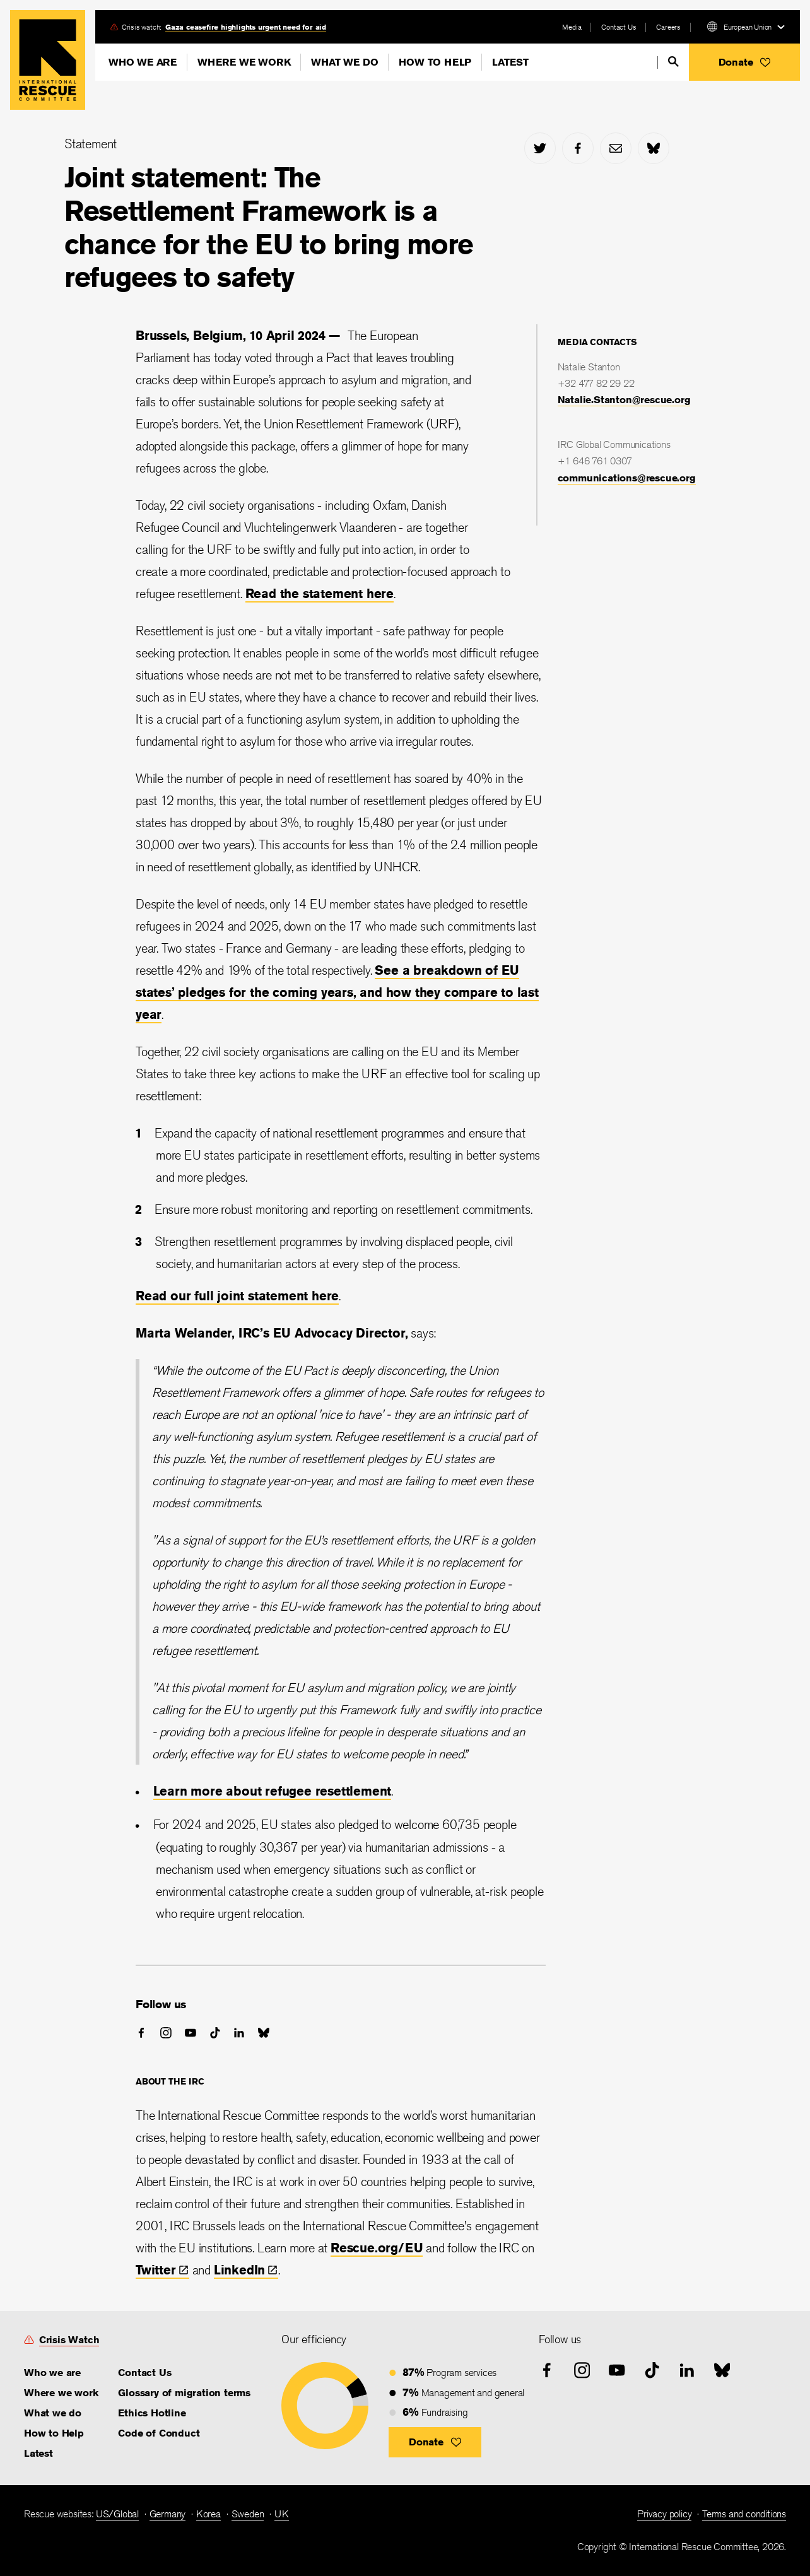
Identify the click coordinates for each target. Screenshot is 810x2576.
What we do (344, 62)
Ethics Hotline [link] (151, 2413)
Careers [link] (668, 27)
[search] (673, 61)
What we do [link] (52, 2413)
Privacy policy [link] (664, 2514)
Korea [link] (208, 2514)
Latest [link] (38, 2453)
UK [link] (281, 2514)
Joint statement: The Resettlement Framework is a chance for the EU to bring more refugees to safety (268, 227)
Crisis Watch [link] (69, 2340)
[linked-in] (239, 2032)
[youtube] (190, 2032)
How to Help (435, 62)
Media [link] (571, 27)
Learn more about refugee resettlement (272, 1791)
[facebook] (578, 148)
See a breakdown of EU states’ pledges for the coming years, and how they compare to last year (337, 992)
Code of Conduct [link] (158, 2433)
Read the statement (306, 593)
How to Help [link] (54, 2433)
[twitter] (540, 148)
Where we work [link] (61, 2393)
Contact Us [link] (618, 27)
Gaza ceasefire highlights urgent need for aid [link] (245, 27)
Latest (510, 62)
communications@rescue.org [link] (627, 478)
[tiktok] (215, 2032)
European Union (748, 27)
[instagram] (166, 2032)
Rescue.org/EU (377, 2247)
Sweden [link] (248, 2514)
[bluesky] (653, 148)
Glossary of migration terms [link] (184, 2393)
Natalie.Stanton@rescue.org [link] (624, 400)
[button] (744, 62)
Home (47, 60)
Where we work (243, 62)
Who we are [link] (52, 2373)
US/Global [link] (117, 2514)
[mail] (615, 148)
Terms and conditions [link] (744, 2514)
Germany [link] (168, 2514)
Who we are (143, 62)
